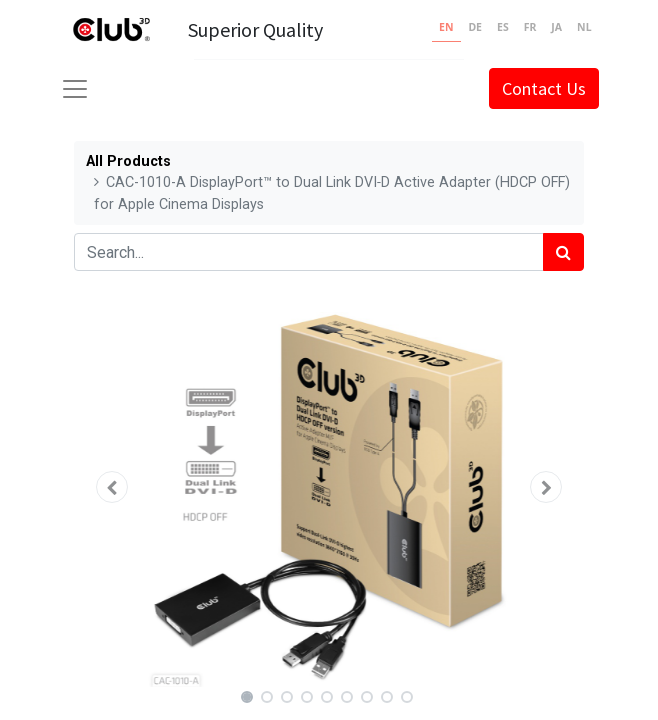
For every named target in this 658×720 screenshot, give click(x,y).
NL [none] (584, 27)
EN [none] (446, 27)
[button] (112, 487)
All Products (128, 161)
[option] (475, 30)
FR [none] (530, 27)
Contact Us (544, 88)
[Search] (563, 252)
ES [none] (503, 27)
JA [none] (556, 27)
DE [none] (475, 27)
